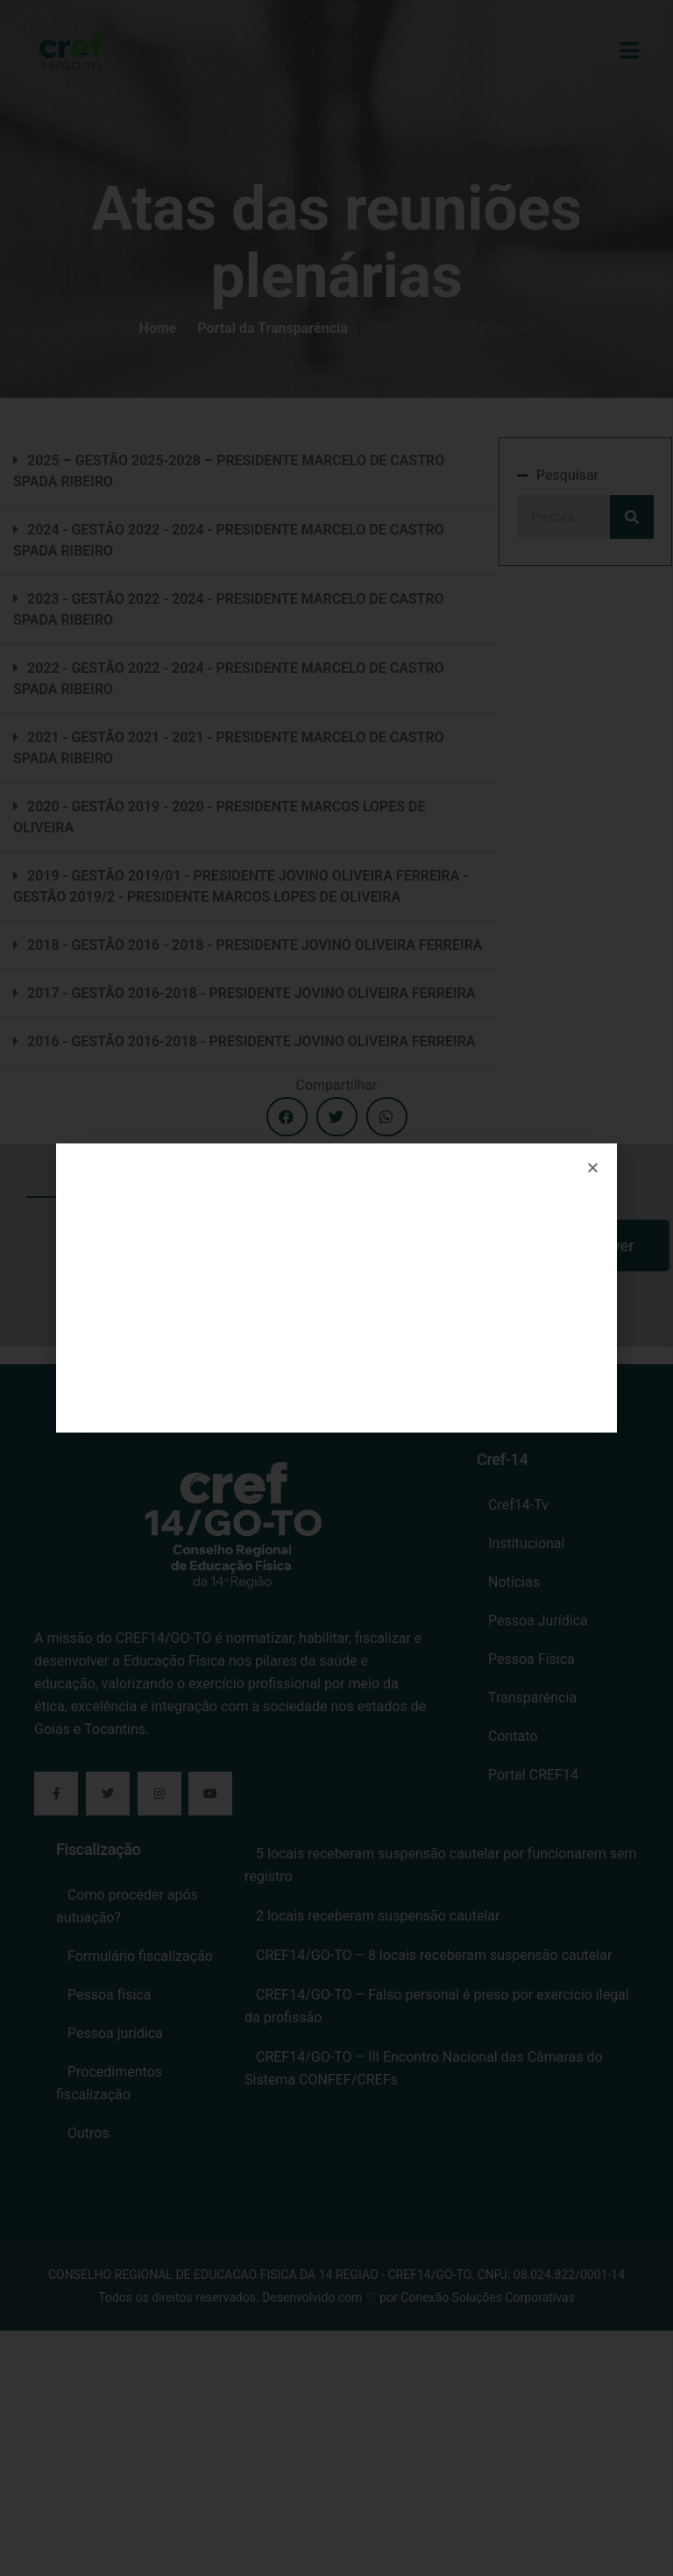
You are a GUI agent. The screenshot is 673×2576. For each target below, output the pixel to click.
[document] (336, 1288)
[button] (592, 1167)
